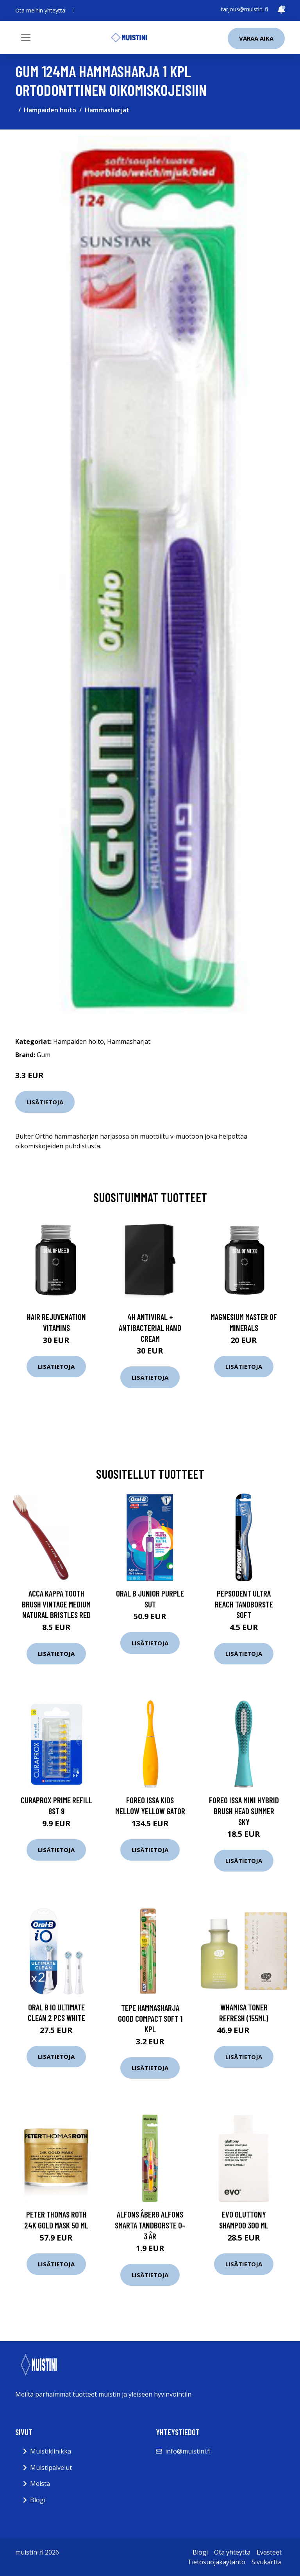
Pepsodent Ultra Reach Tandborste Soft (244, 1604)
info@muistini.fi (188, 2451)
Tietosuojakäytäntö (216, 2562)
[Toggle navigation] (25, 37)
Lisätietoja (45, 1102)
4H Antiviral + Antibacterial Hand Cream (150, 1327)
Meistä (40, 2483)
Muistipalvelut (51, 2467)
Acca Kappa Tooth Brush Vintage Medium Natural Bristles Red (56, 1604)
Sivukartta (267, 2562)
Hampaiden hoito (50, 110)
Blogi (37, 2500)
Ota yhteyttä (232, 2552)
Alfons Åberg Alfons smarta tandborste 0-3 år (150, 2225)
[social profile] (74, 10)
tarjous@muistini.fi (244, 9)
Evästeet (269, 2552)
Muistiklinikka (50, 2451)
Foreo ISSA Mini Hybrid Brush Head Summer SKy (244, 1810)
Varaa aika (256, 38)
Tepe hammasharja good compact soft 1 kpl (150, 2018)
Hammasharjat (107, 110)
